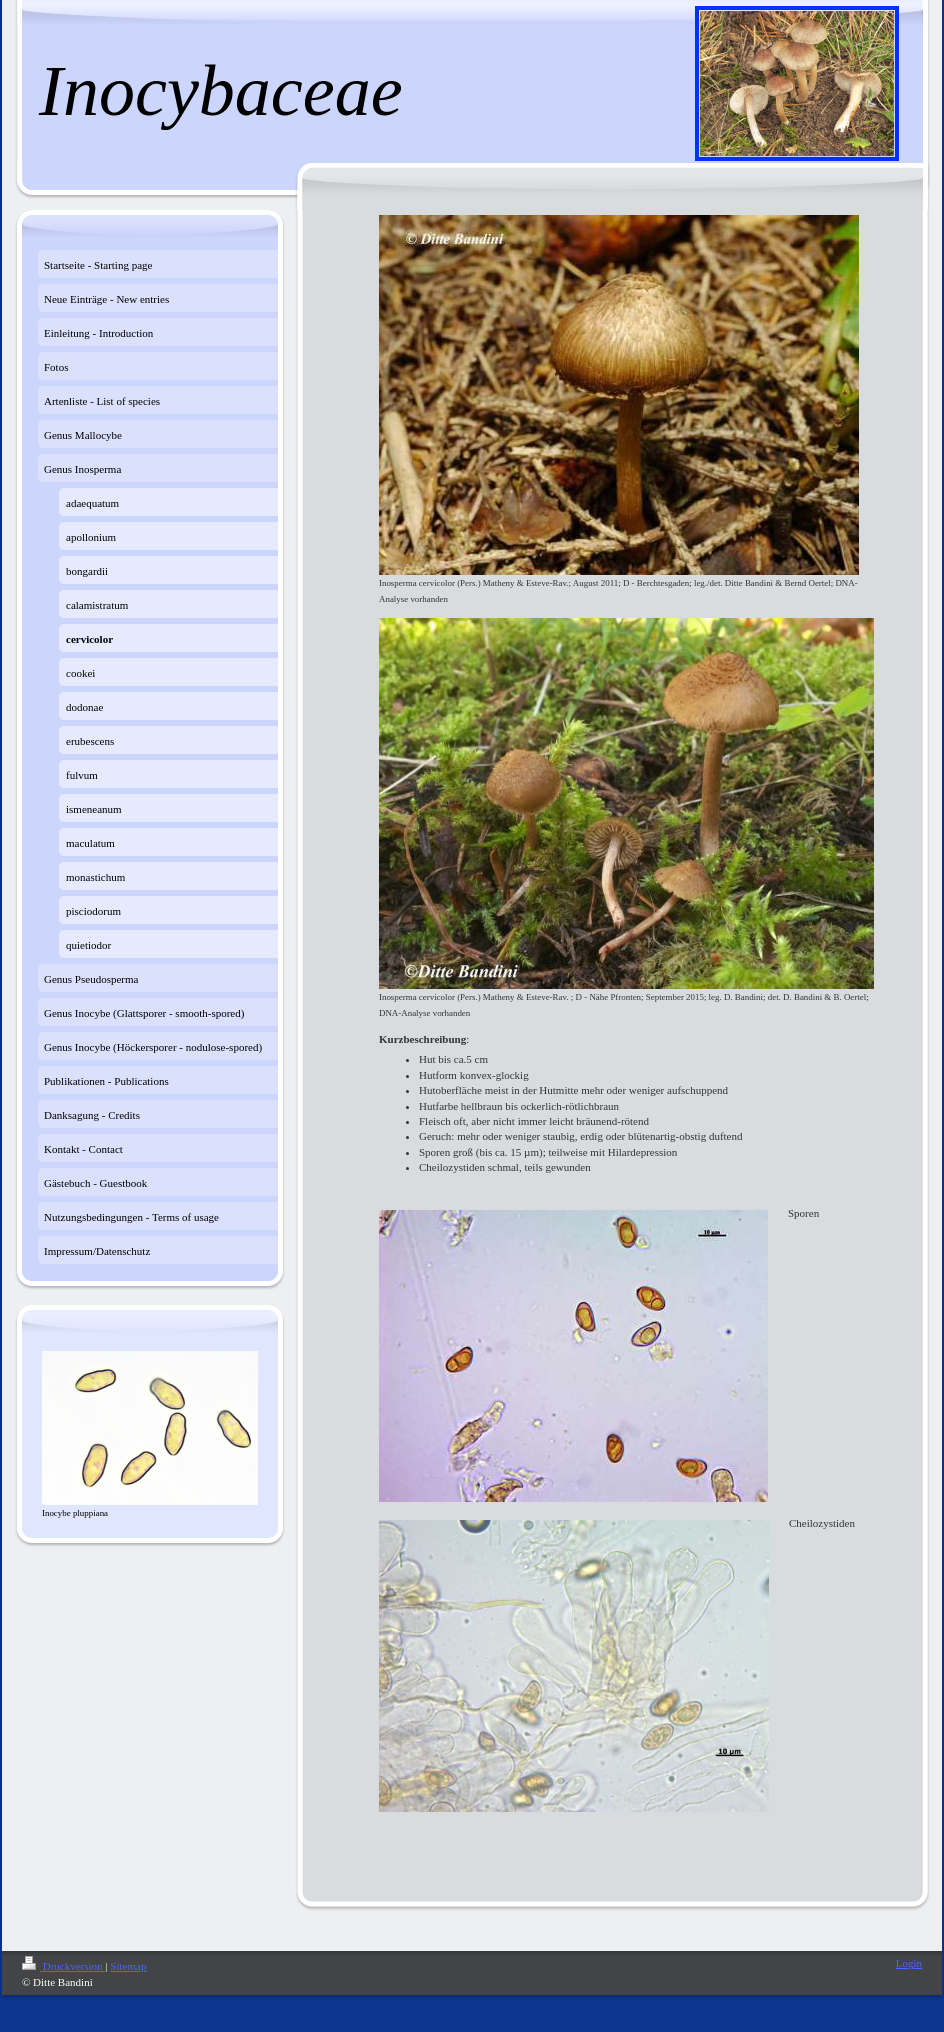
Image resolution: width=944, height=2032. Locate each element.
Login (909, 1963)
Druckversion (63, 1966)
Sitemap (128, 1966)
